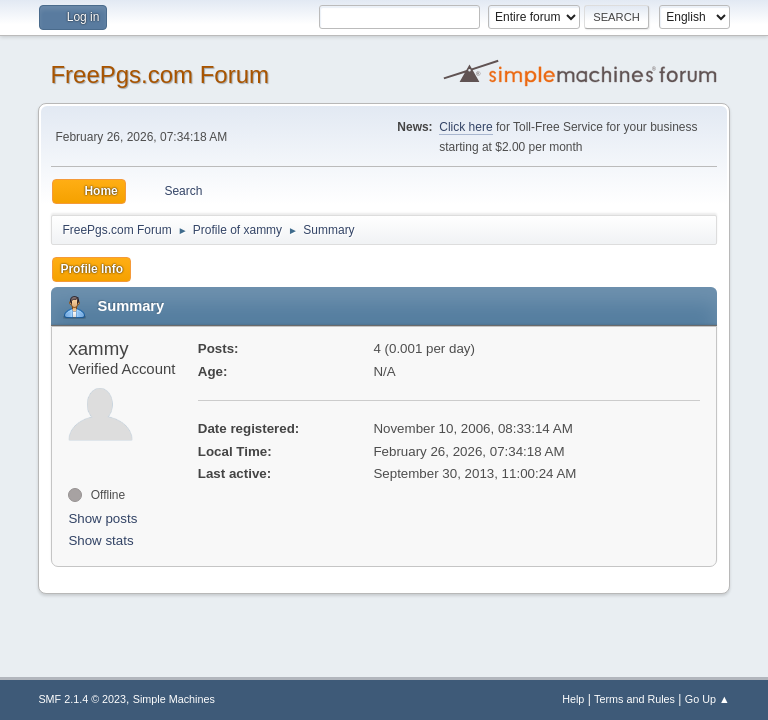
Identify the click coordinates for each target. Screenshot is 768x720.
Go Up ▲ (707, 699)
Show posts (102, 518)
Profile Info (91, 269)
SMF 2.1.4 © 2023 (82, 699)
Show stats (100, 540)
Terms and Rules (634, 699)
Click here (465, 127)
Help (573, 699)
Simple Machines (174, 699)
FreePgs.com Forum (159, 74)
